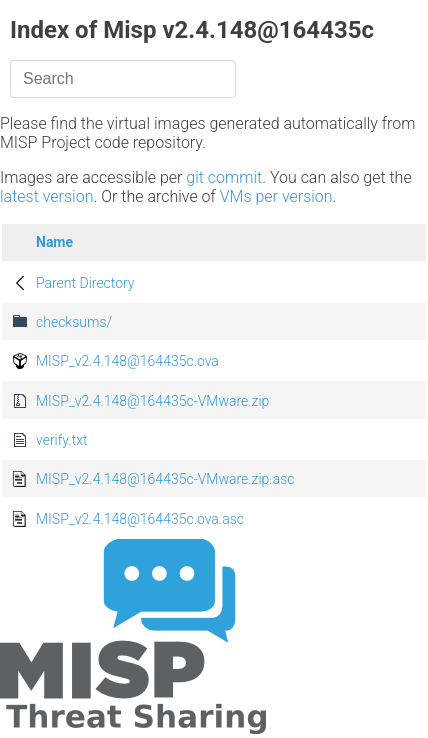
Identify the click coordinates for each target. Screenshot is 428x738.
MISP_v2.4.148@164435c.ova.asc (140, 519)
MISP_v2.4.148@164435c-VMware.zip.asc (165, 479)
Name (54, 242)
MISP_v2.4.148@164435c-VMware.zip (152, 401)
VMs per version (276, 196)
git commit (224, 177)
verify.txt (61, 440)
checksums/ (74, 322)
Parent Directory (85, 283)
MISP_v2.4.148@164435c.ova (127, 361)
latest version (46, 196)
